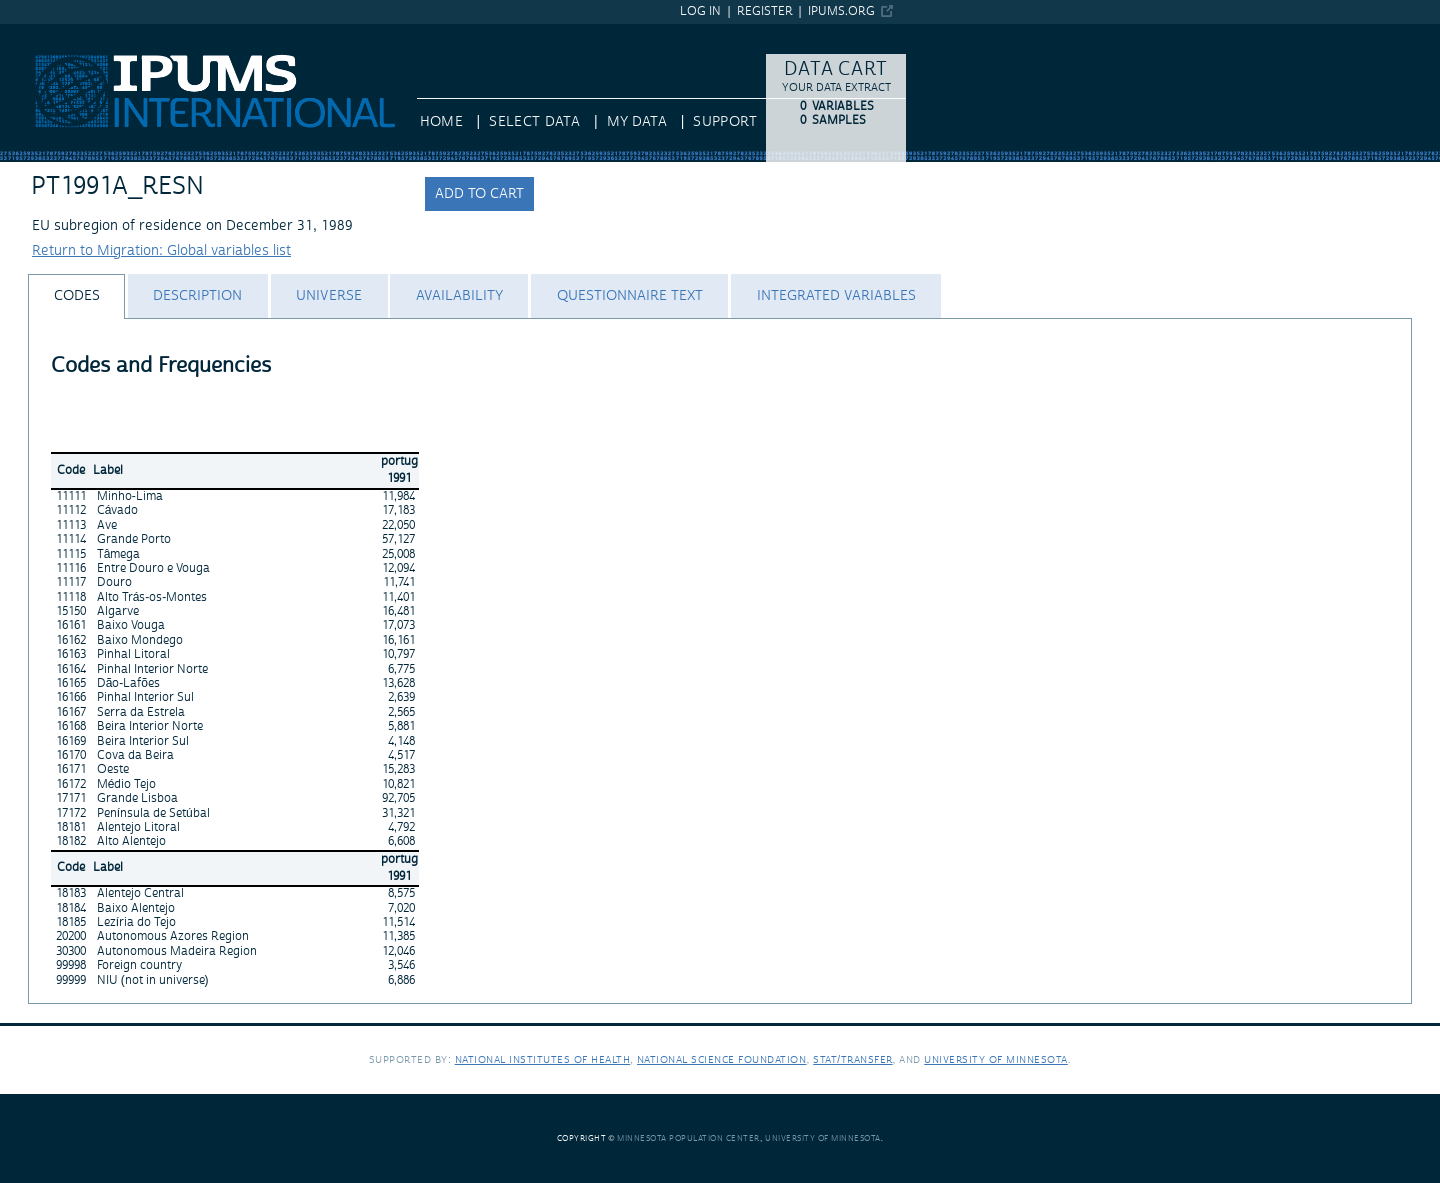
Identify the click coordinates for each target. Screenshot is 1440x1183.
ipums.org (841, 11)
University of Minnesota (996, 1059)
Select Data (534, 122)
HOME (441, 122)
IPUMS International (64, 33)
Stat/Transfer (852, 1059)
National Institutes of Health (543, 1059)
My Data (637, 122)
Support (724, 122)
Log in (700, 11)
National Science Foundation (722, 1059)
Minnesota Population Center (688, 1138)
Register (765, 11)
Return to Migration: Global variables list (161, 251)
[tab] (76, 296)
